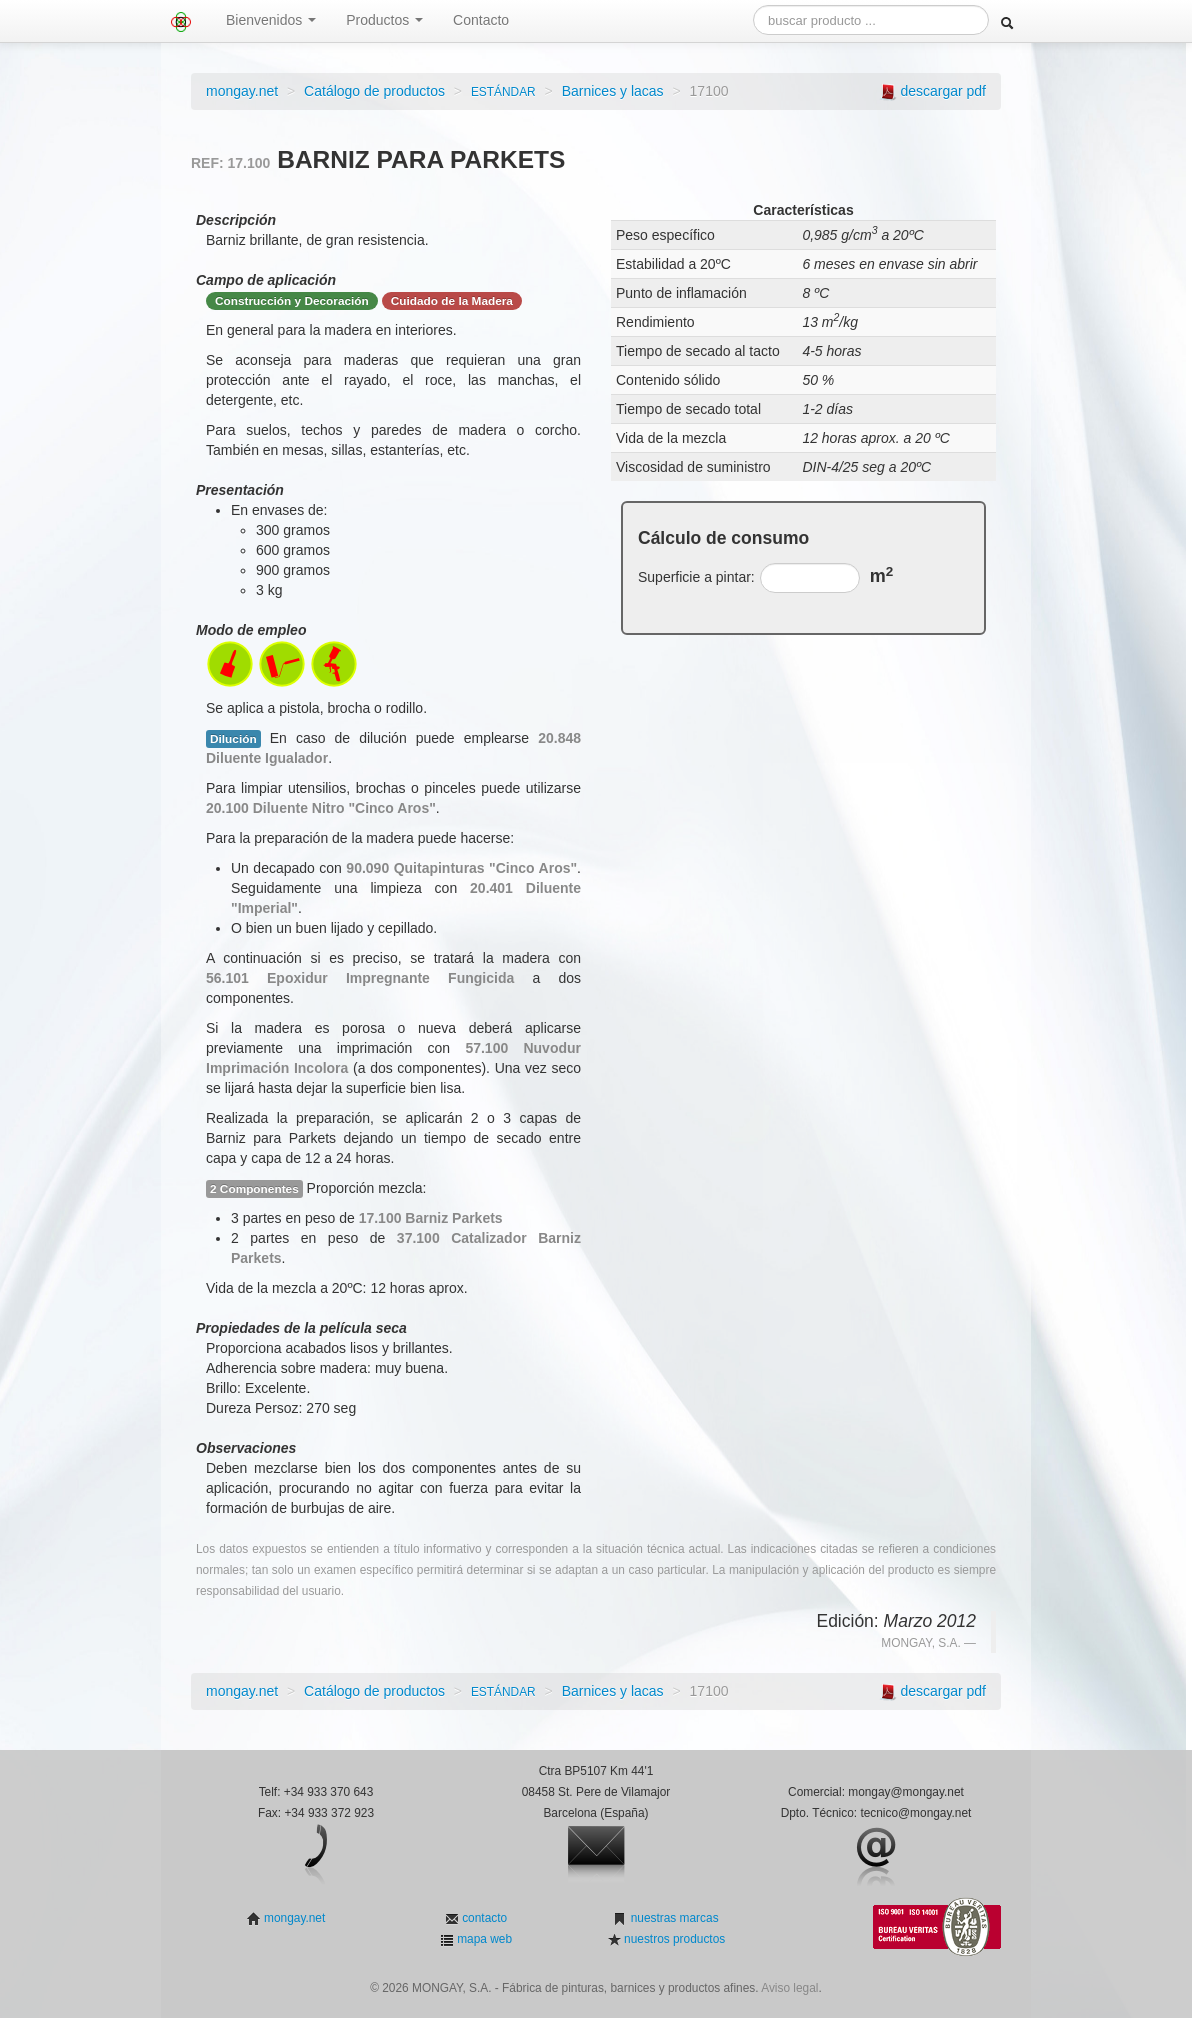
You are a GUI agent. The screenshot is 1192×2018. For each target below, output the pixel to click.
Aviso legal (789, 1988)
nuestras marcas (672, 1918)
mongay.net (242, 91)
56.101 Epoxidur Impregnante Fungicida (360, 978)
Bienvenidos (271, 20)
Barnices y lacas (613, 91)
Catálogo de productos (374, 91)
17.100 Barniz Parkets (431, 1218)
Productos (384, 20)
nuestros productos (673, 1939)
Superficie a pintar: (696, 577)
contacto (483, 1918)
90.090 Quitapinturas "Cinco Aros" (461, 868)
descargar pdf (943, 91)
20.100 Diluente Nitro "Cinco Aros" (321, 808)
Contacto (481, 20)
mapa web (483, 1939)
